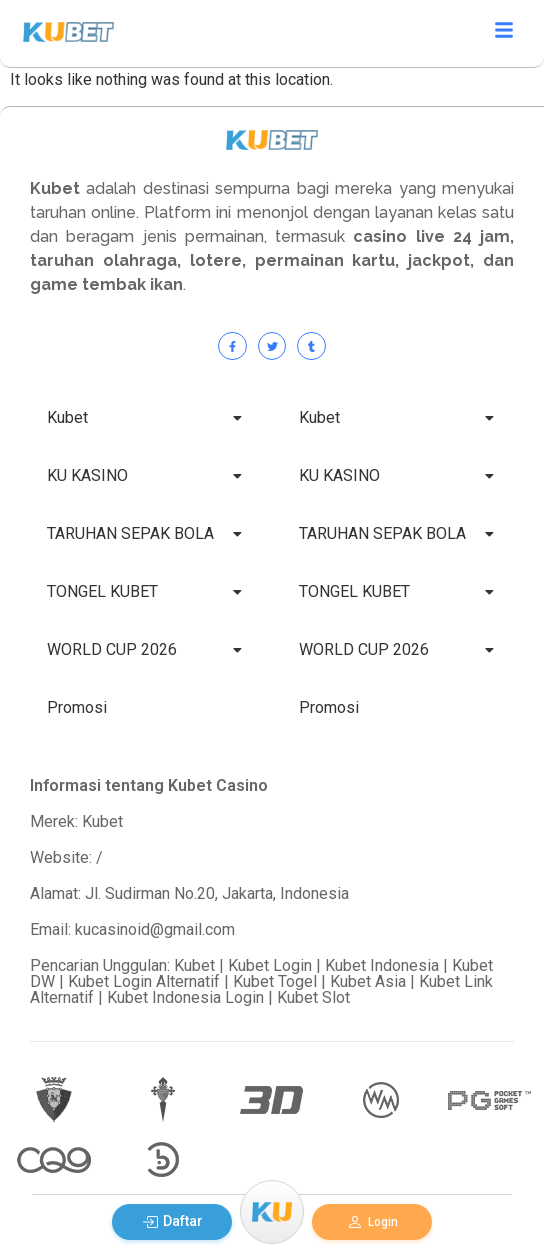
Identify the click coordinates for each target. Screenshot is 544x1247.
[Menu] (272, 1212)
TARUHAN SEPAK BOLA (144, 533)
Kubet (144, 417)
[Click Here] (504, 33)
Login (372, 1222)
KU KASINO (144, 475)
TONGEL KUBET (144, 591)
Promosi (77, 707)
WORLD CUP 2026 (144, 649)
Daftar (172, 1221)
